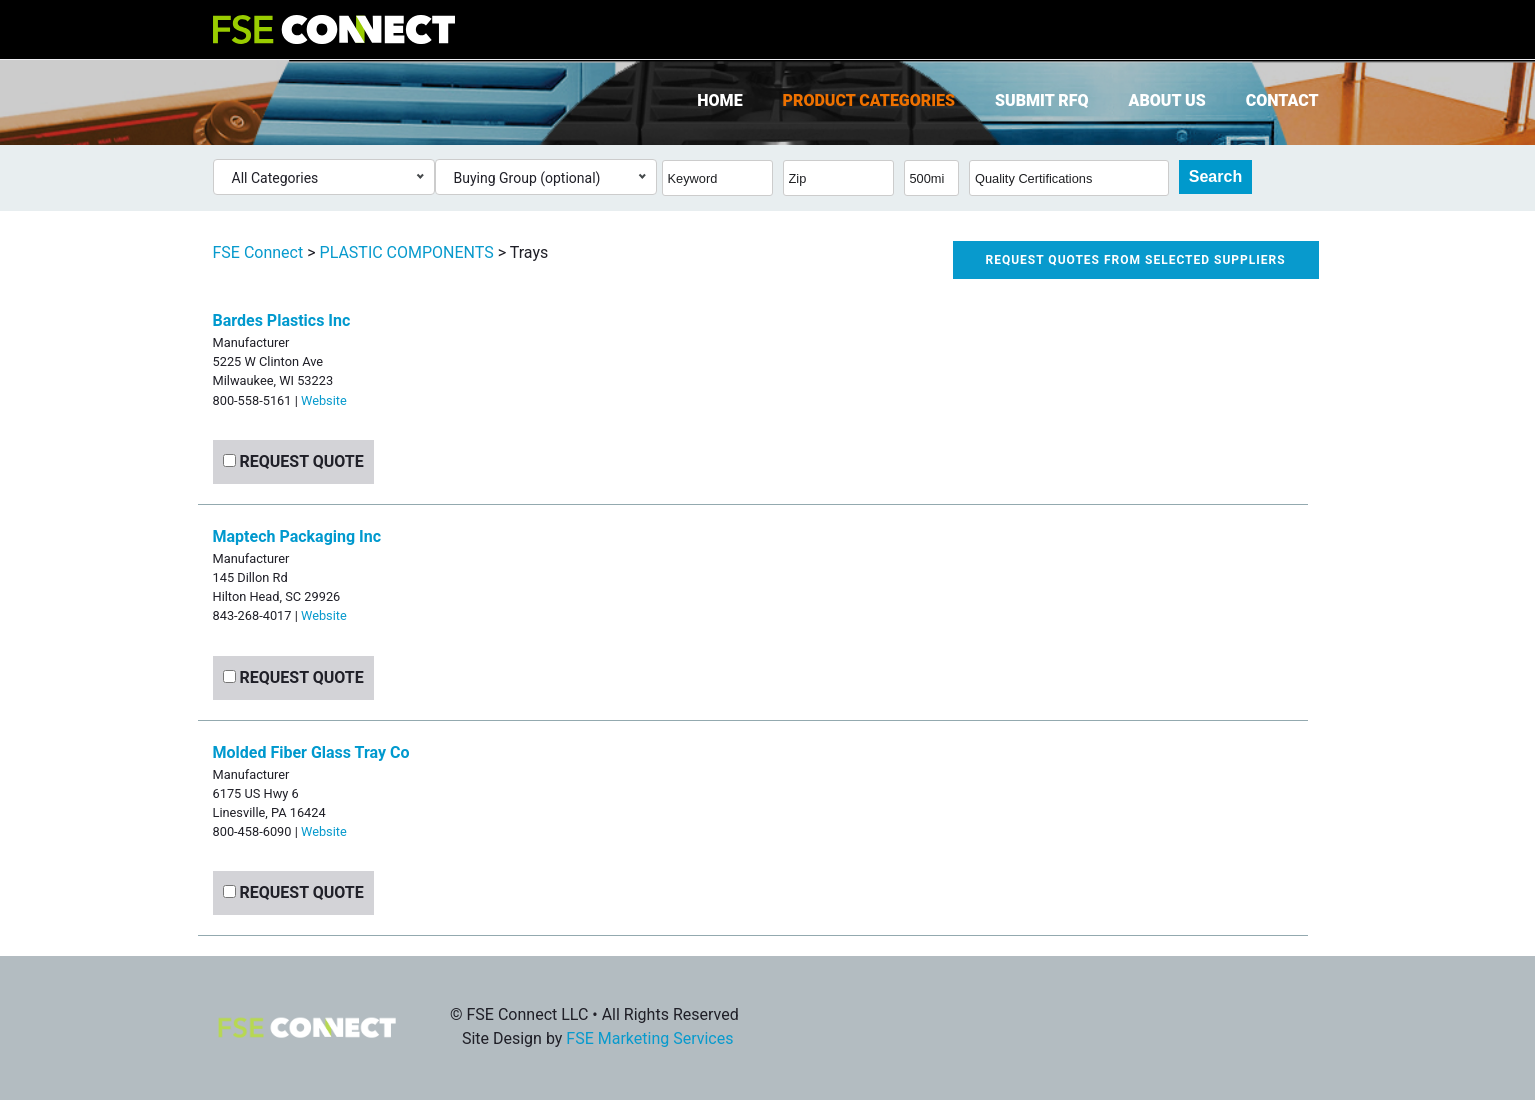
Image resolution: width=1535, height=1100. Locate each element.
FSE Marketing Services (649, 1038)
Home (719, 100)
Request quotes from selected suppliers (1136, 260)
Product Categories (869, 100)
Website (324, 400)
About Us (1167, 100)
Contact (1282, 100)
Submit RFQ (1041, 100)
